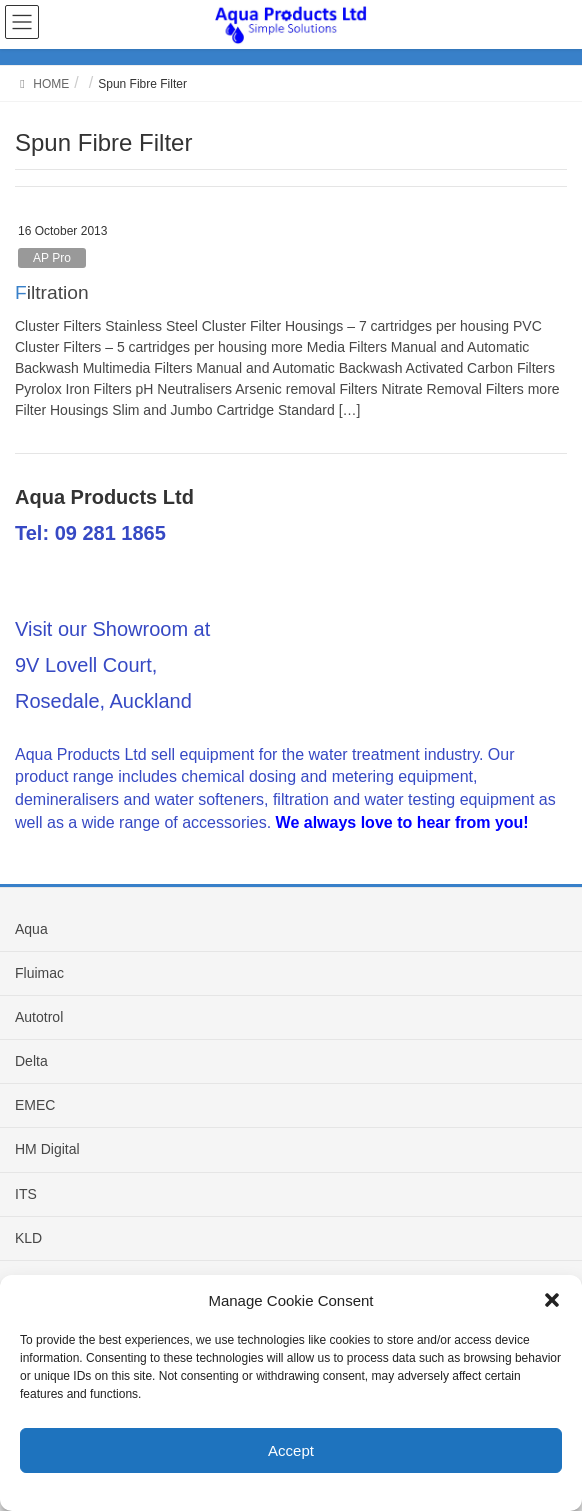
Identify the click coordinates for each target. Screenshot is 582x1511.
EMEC (35, 1105)
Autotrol (39, 1017)
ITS (26, 1194)
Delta (31, 1061)
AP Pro (52, 258)
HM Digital (47, 1149)
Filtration (52, 292)
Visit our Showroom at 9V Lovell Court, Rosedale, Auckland (112, 665)
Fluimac (39, 973)
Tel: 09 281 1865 (90, 533)
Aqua (31, 929)
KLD (28, 1238)
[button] (552, 1300)
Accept (291, 1450)
